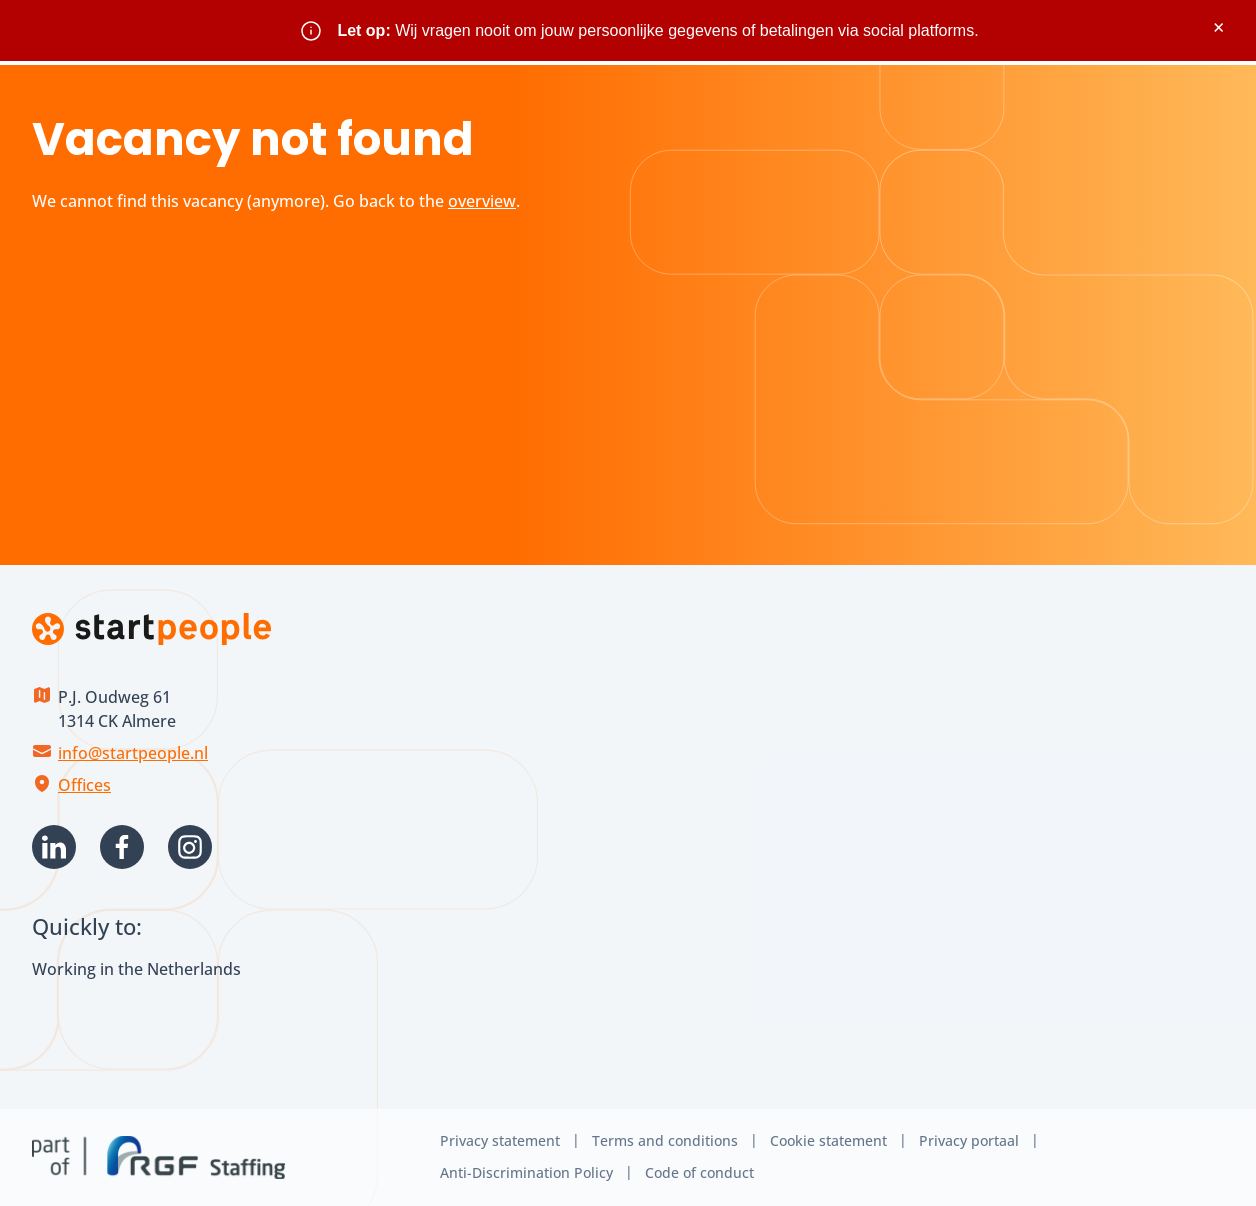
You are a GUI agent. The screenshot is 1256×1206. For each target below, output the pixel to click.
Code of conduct (699, 1172)
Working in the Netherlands (136, 969)
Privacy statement (500, 1140)
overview (482, 201)
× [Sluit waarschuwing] (1218, 27)
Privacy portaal (969, 1140)
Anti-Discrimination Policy (526, 1172)
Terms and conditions (665, 1140)
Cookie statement (828, 1140)
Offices (84, 785)
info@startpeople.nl (133, 753)
